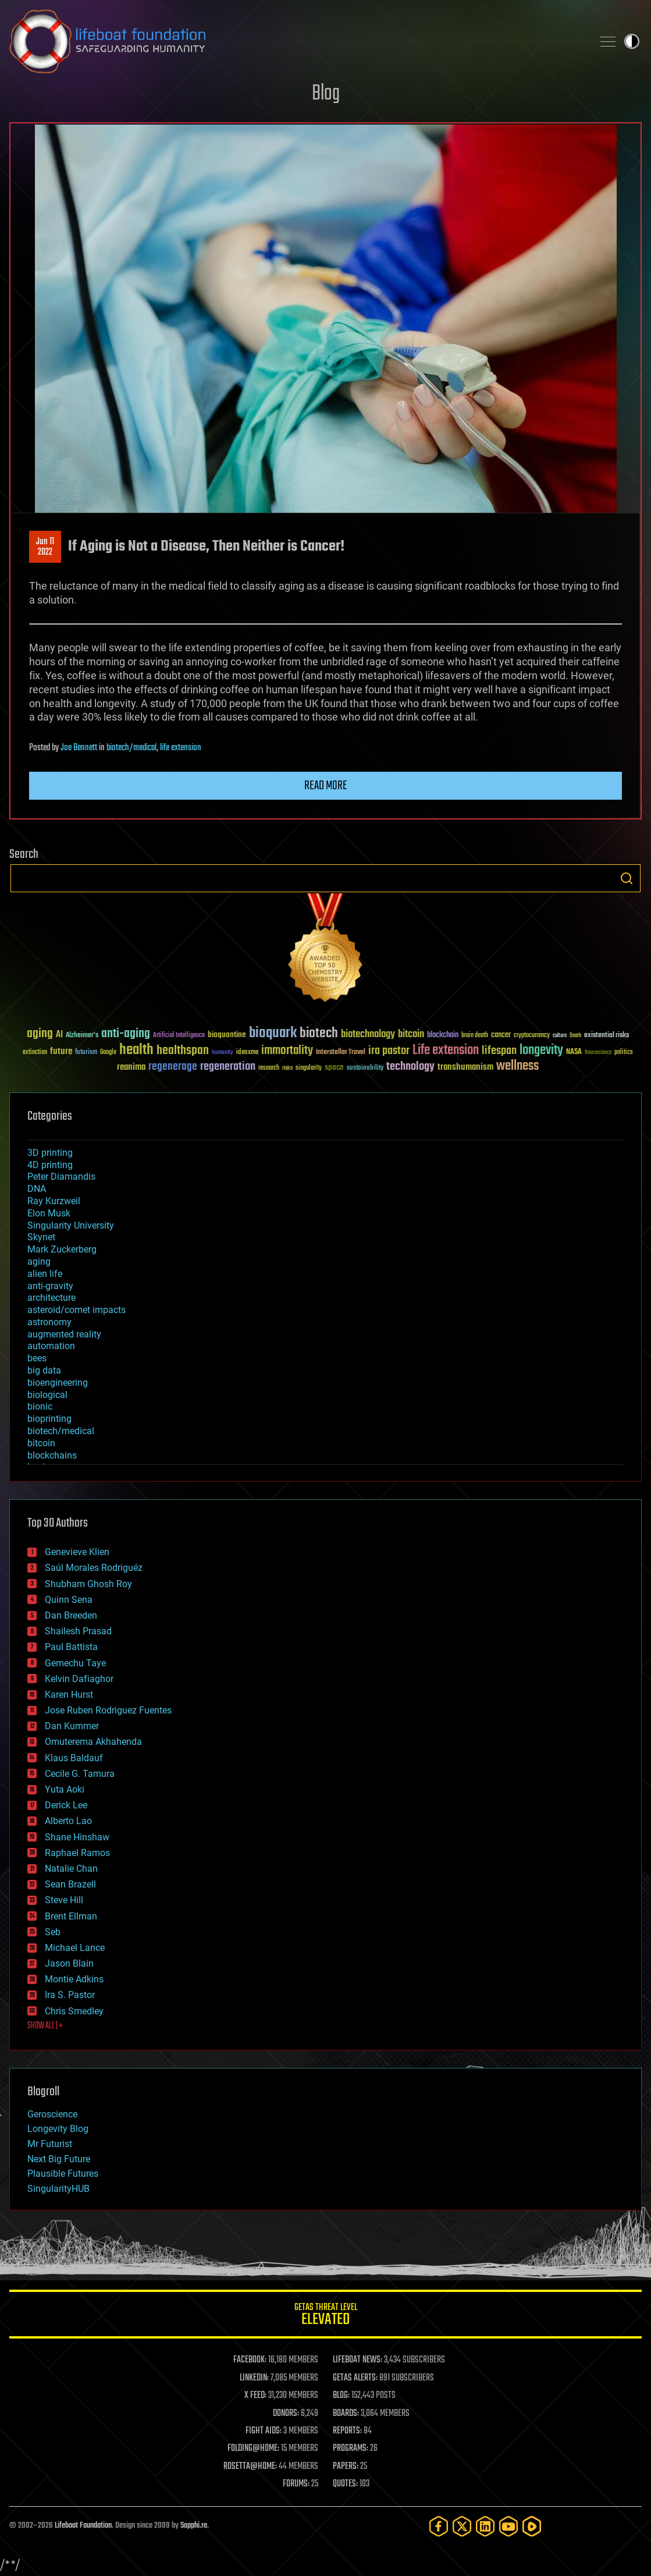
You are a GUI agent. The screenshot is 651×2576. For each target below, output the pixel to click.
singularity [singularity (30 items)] (309, 1068)
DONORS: (286, 2413)
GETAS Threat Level (325, 2316)
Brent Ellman (71, 1916)
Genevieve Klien (77, 1551)
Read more (325, 786)
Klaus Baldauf (74, 1758)
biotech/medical (131, 747)
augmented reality (64, 1334)
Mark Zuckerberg (62, 1249)
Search (627, 878)
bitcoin (41, 1443)
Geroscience (52, 2114)
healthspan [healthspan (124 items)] (182, 1051)
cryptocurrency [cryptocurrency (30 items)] (532, 1035)
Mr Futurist (49, 2143)
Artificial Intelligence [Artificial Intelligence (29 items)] (179, 1035)
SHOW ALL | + (45, 2026)
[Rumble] (531, 2526)
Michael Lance (75, 1947)
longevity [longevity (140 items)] (541, 1050)
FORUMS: (296, 2484)
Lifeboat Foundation (83, 2525)
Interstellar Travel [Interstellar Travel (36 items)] (340, 1052)
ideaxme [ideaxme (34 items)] (247, 1053)
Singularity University (70, 1225)
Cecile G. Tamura (80, 1773)
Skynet (41, 1237)
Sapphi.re (193, 2525)
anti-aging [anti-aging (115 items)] (125, 1034)
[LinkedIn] (485, 2526)
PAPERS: (345, 2466)
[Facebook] (438, 2526)
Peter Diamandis (61, 1176)
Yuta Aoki (64, 1789)
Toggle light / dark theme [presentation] (631, 41)
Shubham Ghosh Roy (88, 1583)
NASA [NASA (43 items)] (574, 1052)
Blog (326, 94)
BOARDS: (346, 2413)
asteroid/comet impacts (76, 1309)
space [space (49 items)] (334, 1067)
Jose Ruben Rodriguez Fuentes (108, 1710)
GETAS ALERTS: (355, 2378)
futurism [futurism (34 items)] (86, 1053)
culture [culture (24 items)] (560, 1035)
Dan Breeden (71, 1615)
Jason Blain (69, 1963)
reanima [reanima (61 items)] (131, 1067)
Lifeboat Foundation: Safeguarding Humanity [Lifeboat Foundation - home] (296, 41)
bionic (39, 1406)
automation (51, 1345)
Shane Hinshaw (77, 1837)
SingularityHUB (58, 2188)
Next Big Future (58, 2159)
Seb (53, 1932)
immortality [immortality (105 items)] (287, 1051)
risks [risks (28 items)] (287, 1068)
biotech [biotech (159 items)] (319, 1033)
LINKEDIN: (254, 2378)
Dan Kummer (72, 1725)
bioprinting (49, 1418)
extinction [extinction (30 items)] (35, 1052)
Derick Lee (66, 1805)
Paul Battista (71, 1646)
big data (44, 1370)
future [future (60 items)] (61, 1051)
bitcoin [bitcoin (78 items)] (411, 1034)
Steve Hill (64, 1900)
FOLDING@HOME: (253, 2448)
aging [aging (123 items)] (40, 1034)
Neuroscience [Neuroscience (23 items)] (598, 1053)
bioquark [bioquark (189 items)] (273, 1033)
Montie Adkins (74, 1979)
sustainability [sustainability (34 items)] (365, 1069)
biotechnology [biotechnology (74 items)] (368, 1034)
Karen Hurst (69, 1694)
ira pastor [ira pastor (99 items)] (389, 1051)
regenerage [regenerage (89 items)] (172, 1066)
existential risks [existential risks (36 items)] (606, 1035)
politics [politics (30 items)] (623, 1052)
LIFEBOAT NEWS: (357, 2360)
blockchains (52, 1455)
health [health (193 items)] (136, 1050)
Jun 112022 (45, 547)
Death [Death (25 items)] (575, 1035)
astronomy (49, 1322)
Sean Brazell (70, 1884)
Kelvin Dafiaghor (79, 1678)
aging (39, 1261)
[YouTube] (508, 2526)
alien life (44, 1273)
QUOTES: (345, 2484)
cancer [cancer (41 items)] (501, 1035)
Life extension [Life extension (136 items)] (445, 1050)
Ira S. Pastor (70, 1994)
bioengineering (57, 1382)
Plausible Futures (62, 2173)
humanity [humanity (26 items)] (222, 1052)
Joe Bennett (79, 747)
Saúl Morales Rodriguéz (94, 1567)
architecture (51, 1297)
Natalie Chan (71, 1868)
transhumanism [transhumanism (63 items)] (465, 1067)
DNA (36, 1188)
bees (37, 1358)
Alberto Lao (68, 1820)
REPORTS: (347, 2431)
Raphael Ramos (77, 1852)
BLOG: (341, 2395)
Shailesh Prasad (78, 1631)
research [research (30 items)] (268, 1068)
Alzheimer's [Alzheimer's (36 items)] (82, 1035)
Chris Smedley (74, 2011)
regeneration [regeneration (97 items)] (227, 1066)
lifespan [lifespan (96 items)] (499, 1051)
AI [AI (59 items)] (59, 1035)
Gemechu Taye (75, 1663)
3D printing (50, 1152)
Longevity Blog (57, 2128)
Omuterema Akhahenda (93, 1741)
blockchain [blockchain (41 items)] (442, 1035)
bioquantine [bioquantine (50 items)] (227, 1034)
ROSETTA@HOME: (250, 2466)
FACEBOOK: (249, 2360)
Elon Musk (48, 1213)
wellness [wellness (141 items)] (517, 1066)
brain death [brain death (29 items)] (474, 1035)
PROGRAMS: (350, 2448)
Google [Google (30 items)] (108, 1052)
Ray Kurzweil (53, 1201)
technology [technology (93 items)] (410, 1067)
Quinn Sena (69, 1599)
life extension (180, 747)
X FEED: (255, 2395)
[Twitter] (462, 2526)
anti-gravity (50, 1285)
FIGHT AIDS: (264, 2431)
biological (47, 1394)
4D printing (50, 1164)
